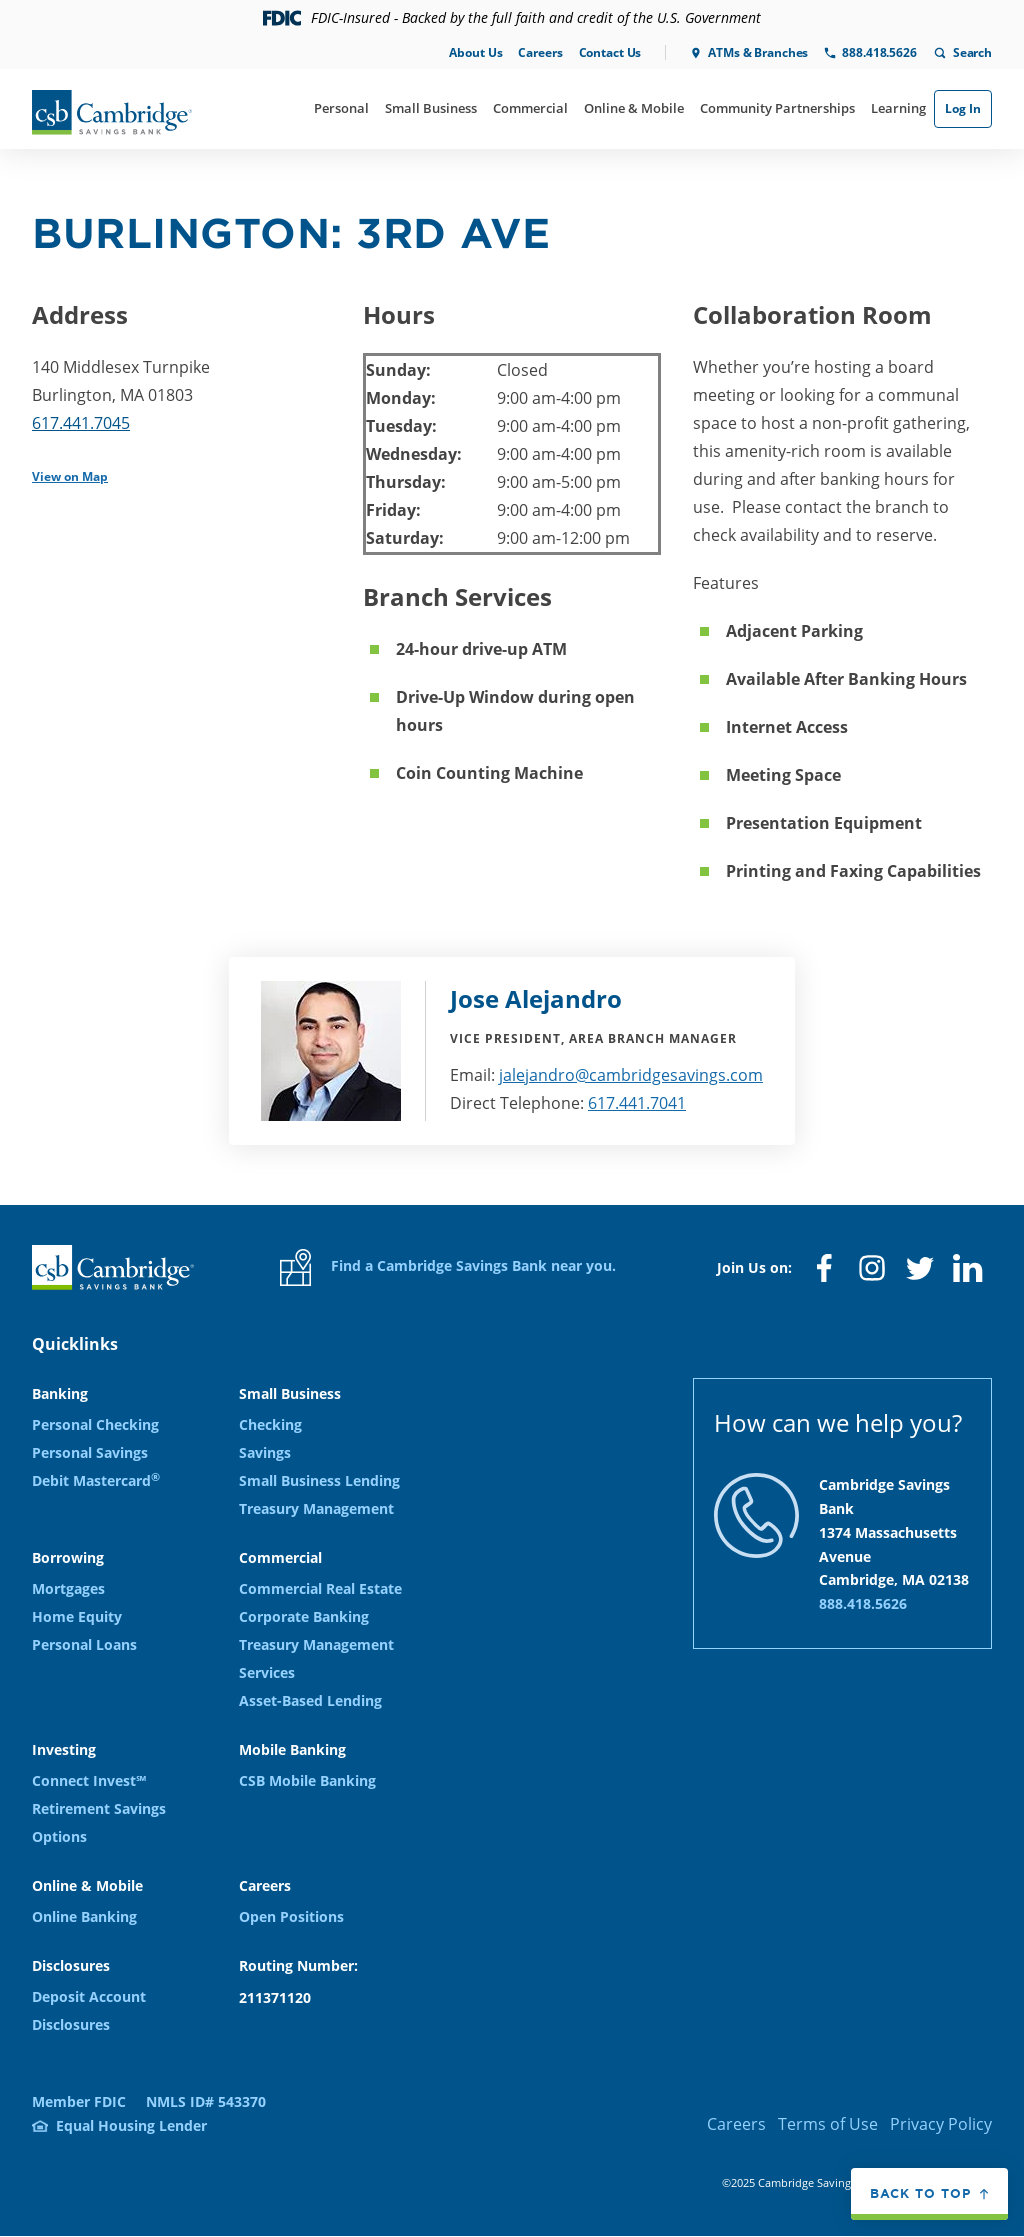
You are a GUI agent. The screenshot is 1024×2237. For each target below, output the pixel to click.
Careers (540, 52)
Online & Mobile (634, 108)
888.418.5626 (879, 52)
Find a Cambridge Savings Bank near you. (448, 1267)
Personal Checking (95, 1424)
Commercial (530, 108)
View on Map (70, 476)
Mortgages (68, 1588)
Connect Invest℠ (89, 1780)
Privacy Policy (941, 2124)
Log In (963, 108)
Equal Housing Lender (131, 2125)
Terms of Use (828, 2124)
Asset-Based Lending (310, 1700)
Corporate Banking (304, 1616)
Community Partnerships (777, 108)
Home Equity (77, 1616)
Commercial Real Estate (320, 1588)
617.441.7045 (81, 423)
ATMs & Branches (758, 52)
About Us (475, 52)
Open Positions (291, 1916)
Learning (898, 108)
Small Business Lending (319, 1480)
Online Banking (84, 1916)
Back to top (920, 2194)
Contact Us (610, 52)
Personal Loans (84, 1644)
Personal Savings (90, 1452)
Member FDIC (79, 2101)
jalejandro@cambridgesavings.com (631, 1075)
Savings (265, 1452)
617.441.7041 (637, 1103)
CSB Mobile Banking (307, 1780)
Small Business (431, 108)
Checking (270, 1424)
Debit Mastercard (96, 1480)
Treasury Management (316, 1508)
